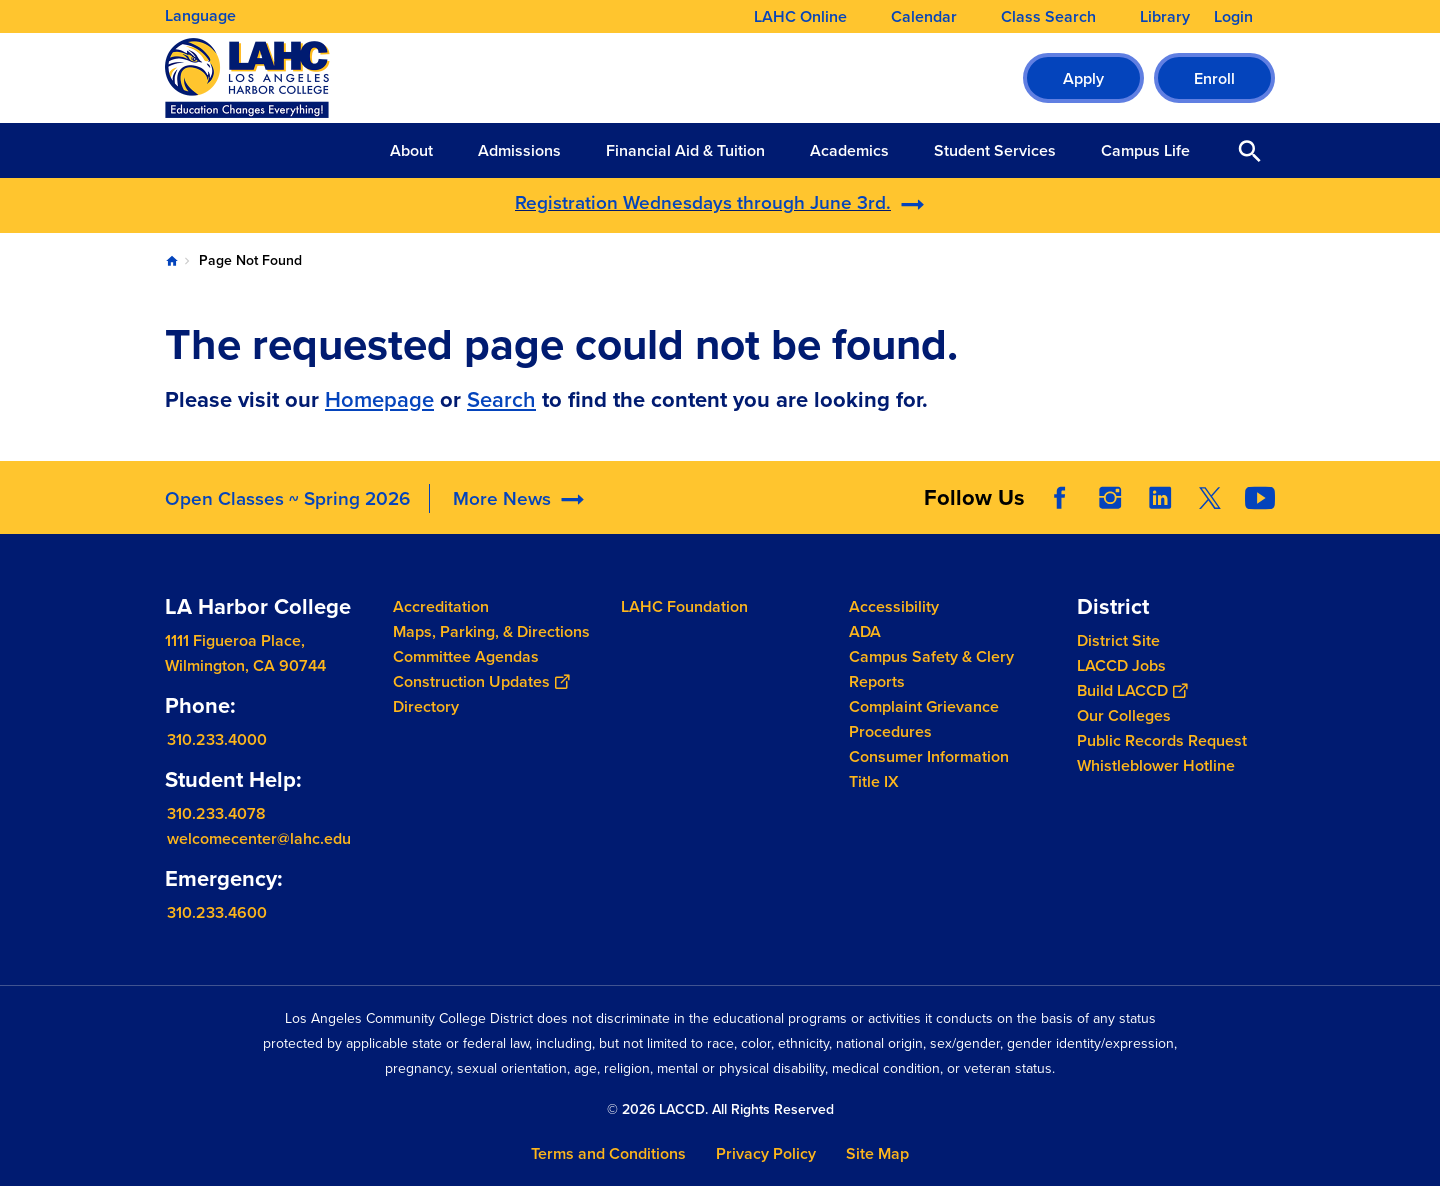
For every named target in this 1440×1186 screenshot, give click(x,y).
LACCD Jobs (1121, 665)
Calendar (924, 17)
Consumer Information (929, 756)
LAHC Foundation (684, 606)
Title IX (874, 781)
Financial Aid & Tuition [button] (685, 150)
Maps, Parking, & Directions (491, 631)
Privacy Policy (766, 1153)
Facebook (1060, 498)
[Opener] (1420, 491)
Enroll (1214, 78)
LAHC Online (800, 17)
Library (1165, 17)
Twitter (1210, 498)
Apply (1083, 78)
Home (172, 261)
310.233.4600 (217, 912)
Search (501, 399)
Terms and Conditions (608, 1153)
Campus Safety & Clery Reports (931, 669)
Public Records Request (1162, 740)
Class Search (1048, 17)
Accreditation (441, 606)
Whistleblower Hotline (1156, 765)
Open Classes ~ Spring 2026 (287, 498)
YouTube (1260, 498)
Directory (426, 706)
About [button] (411, 150)
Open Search (1250, 150)
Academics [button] (849, 150)
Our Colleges (1124, 715)
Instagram (1110, 498)
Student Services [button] (995, 150)
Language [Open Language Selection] (200, 15)
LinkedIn (1160, 498)
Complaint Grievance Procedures (924, 719)
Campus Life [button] (1145, 150)
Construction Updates (481, 681)
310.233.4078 (216, 813)
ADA (865, 631)
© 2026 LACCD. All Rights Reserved (720, 1109)
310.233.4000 (217, 739)
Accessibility (894, 606)
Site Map (877, 1153)
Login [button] (1233, 17)
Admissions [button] (519, 150)
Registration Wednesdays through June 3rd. (703, 202)
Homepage (379, 399)
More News (502, 498)
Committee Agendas (466, 656)
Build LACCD (1132, 690)
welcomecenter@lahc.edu (259, 838)
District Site (1118, 640)
